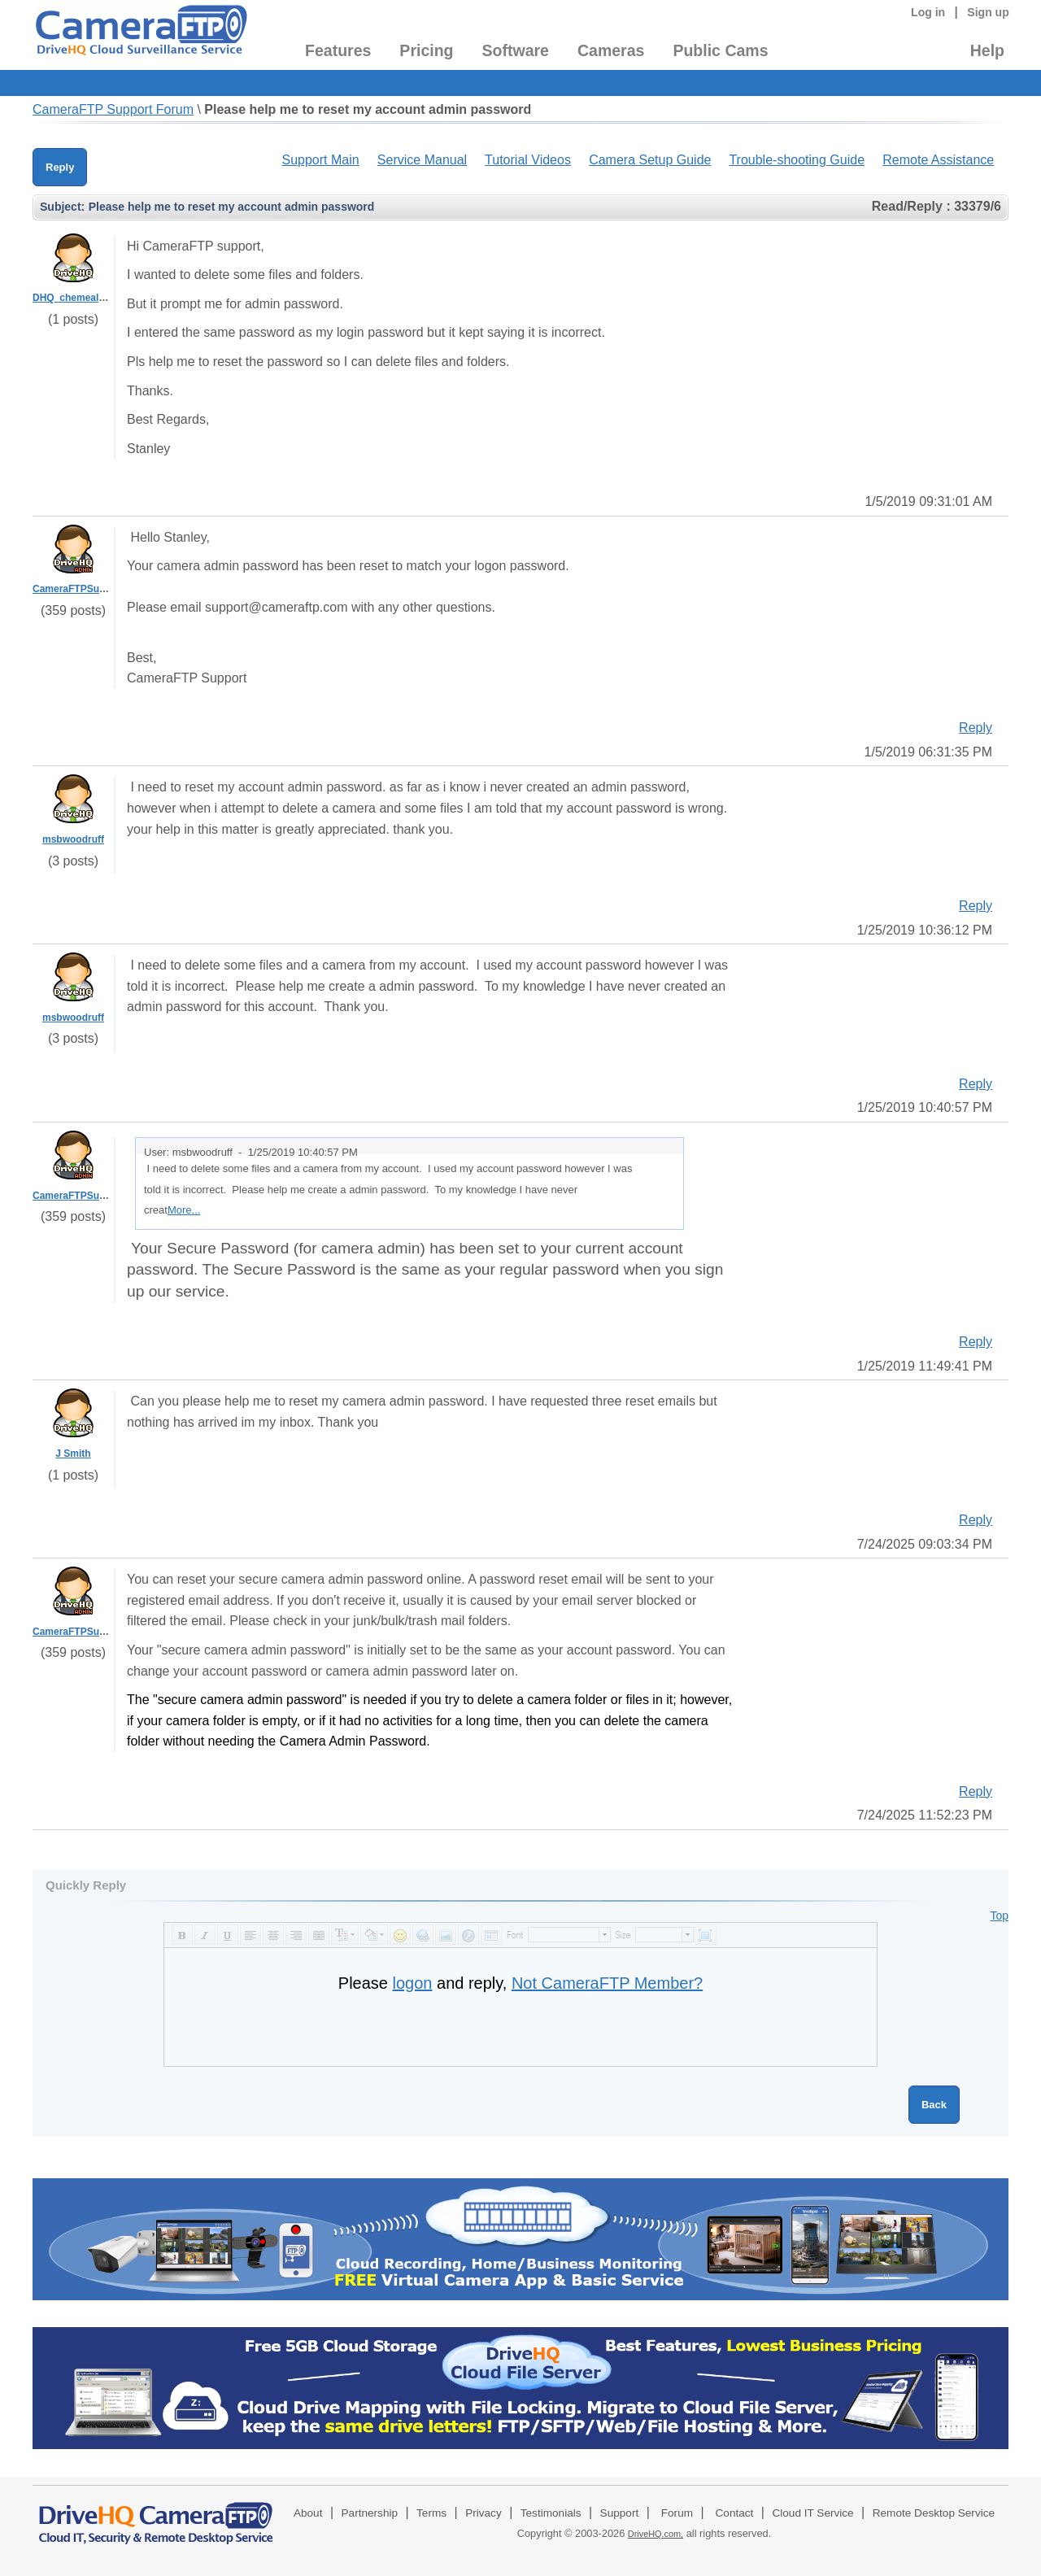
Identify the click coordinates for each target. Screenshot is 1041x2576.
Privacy (483, 2513)
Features (338, 50)
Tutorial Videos (528, 160)
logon (413, 1983)
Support (619, 2513)
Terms (431, 2513)
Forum (677, 2513)
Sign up (988, 12)
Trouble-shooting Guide (797, 160)
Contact (735, 2513)
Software (515, 50)
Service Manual (422, 160)
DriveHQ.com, (655, 2534)
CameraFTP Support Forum (113, 109)
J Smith (72, 1453)
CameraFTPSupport (78, 589)
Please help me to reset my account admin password (367, 109)
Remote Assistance (938, 160)
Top (999, 1915)
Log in (928, 12)
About (308, 2513)
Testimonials (550, 2513)
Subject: (62, 206)
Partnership (370, 2513)
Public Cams (720, 50)
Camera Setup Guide (650, 160)
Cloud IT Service (812, 2513)
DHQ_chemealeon (74, 297)
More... (184, 1210)
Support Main (320, 160)
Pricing (426, 50)
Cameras (610, 50)
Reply (60, 167)
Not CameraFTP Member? (607, 1983)
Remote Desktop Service (934, 2513)
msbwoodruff (73, 839)
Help (987, 50)
